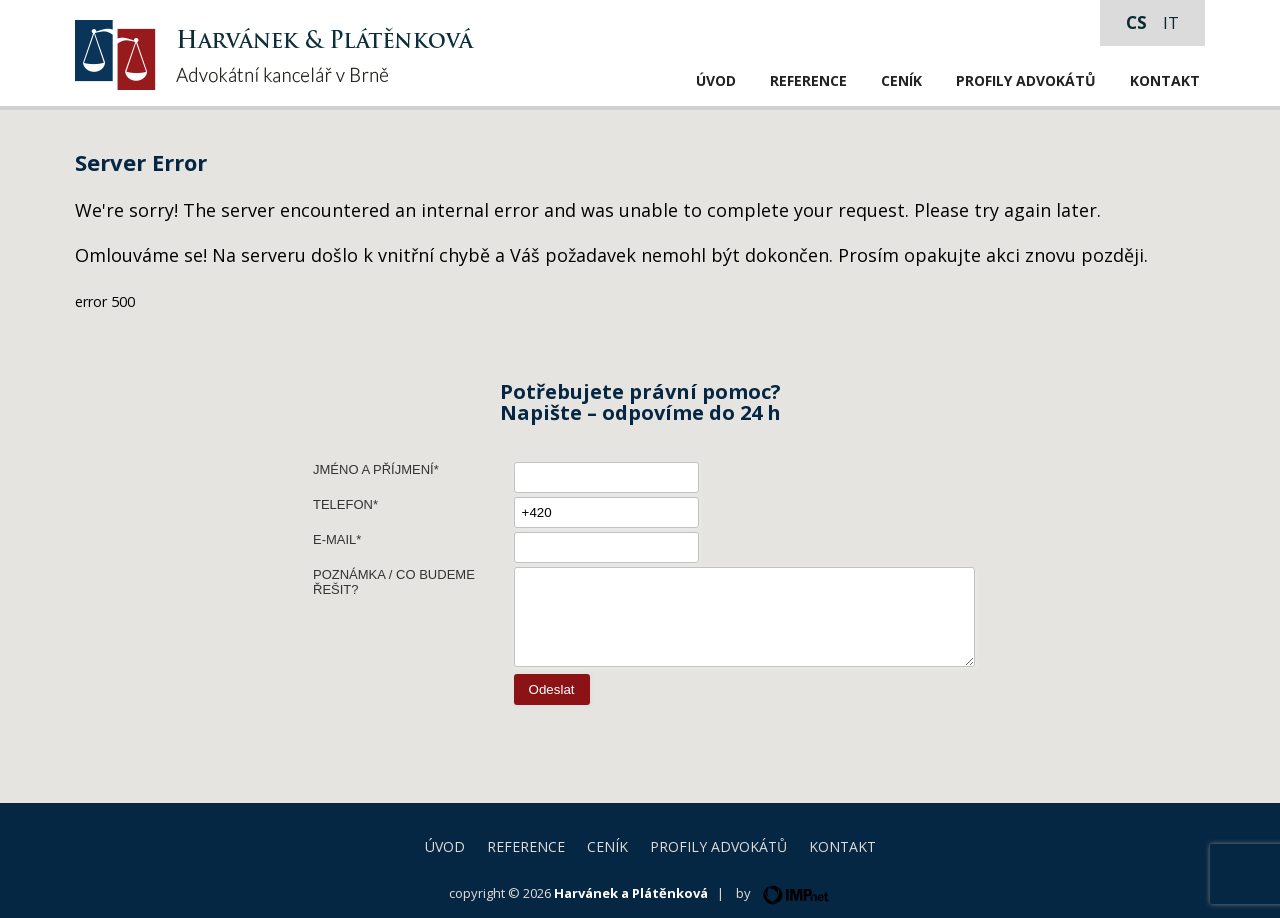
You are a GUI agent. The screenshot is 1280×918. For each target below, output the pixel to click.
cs (1136, 22)
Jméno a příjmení (373, 469)
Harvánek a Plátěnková (631, 893)
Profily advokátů (1026, 80)
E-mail (334, 539)
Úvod (716, 80)
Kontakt (1165, 80)
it (1171, 22)
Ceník (901, 80)
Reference (808, 80)
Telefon (343, 504)
